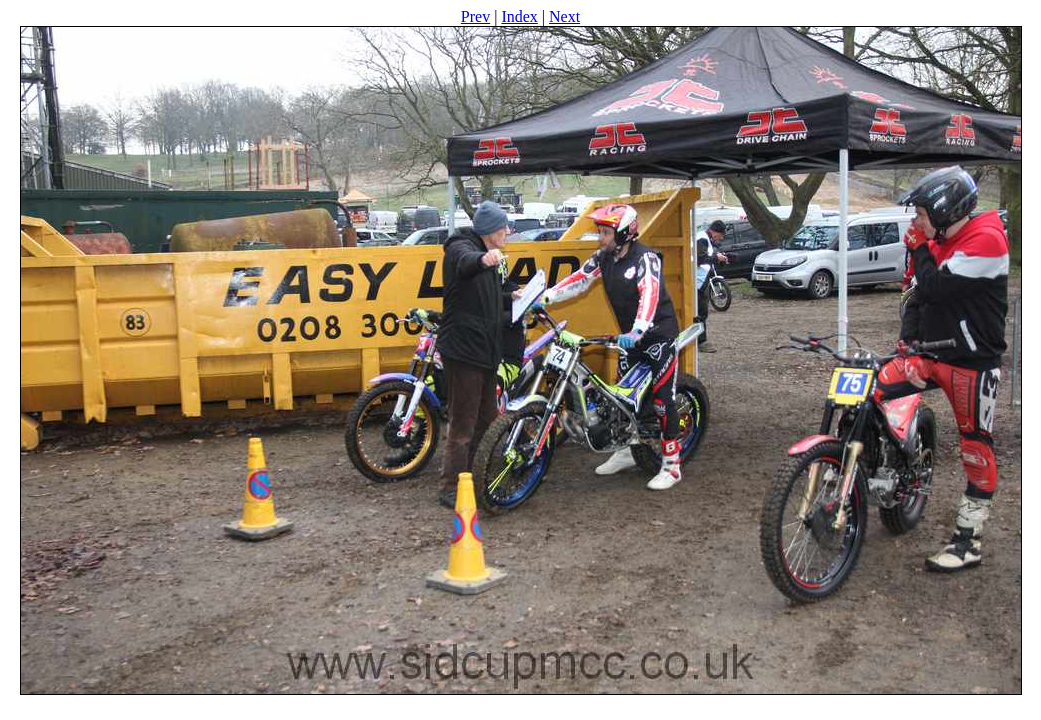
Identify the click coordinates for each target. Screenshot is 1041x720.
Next (564, 16)
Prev (475, 16)
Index (519, 16)
